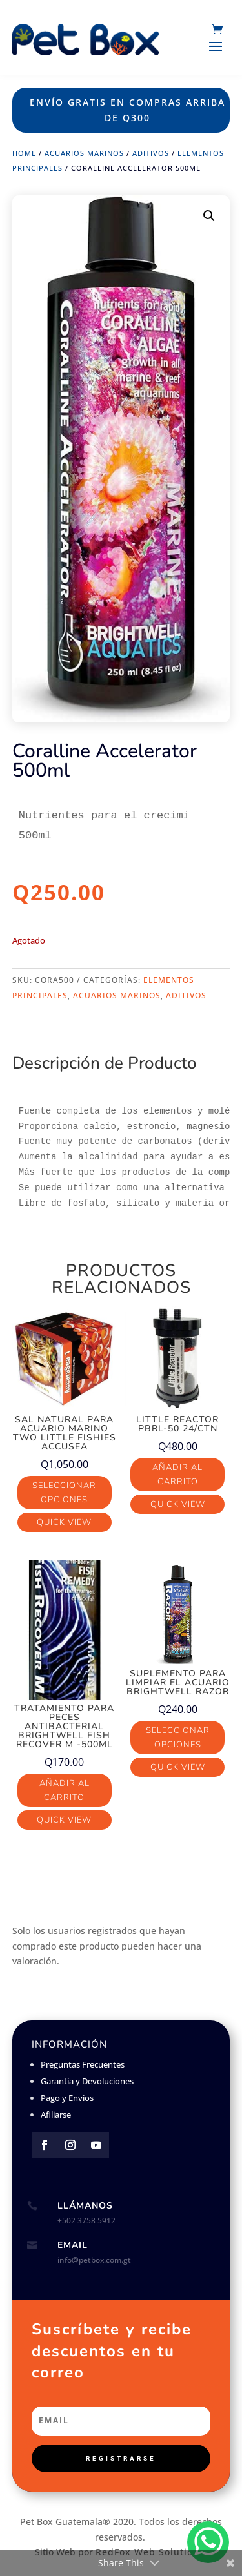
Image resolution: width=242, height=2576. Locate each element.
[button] (209, 216)
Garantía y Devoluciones (87, 2081)
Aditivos (150, 153)
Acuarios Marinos (84, 153)
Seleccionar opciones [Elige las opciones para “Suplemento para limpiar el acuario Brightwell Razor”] (178, 1737)
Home (24, 153)
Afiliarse (56, 2114)
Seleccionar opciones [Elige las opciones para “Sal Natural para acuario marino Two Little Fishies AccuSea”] (64, 1493)
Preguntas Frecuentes (83, 2064)
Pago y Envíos (67, 2098)
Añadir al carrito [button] (177, 1474)
